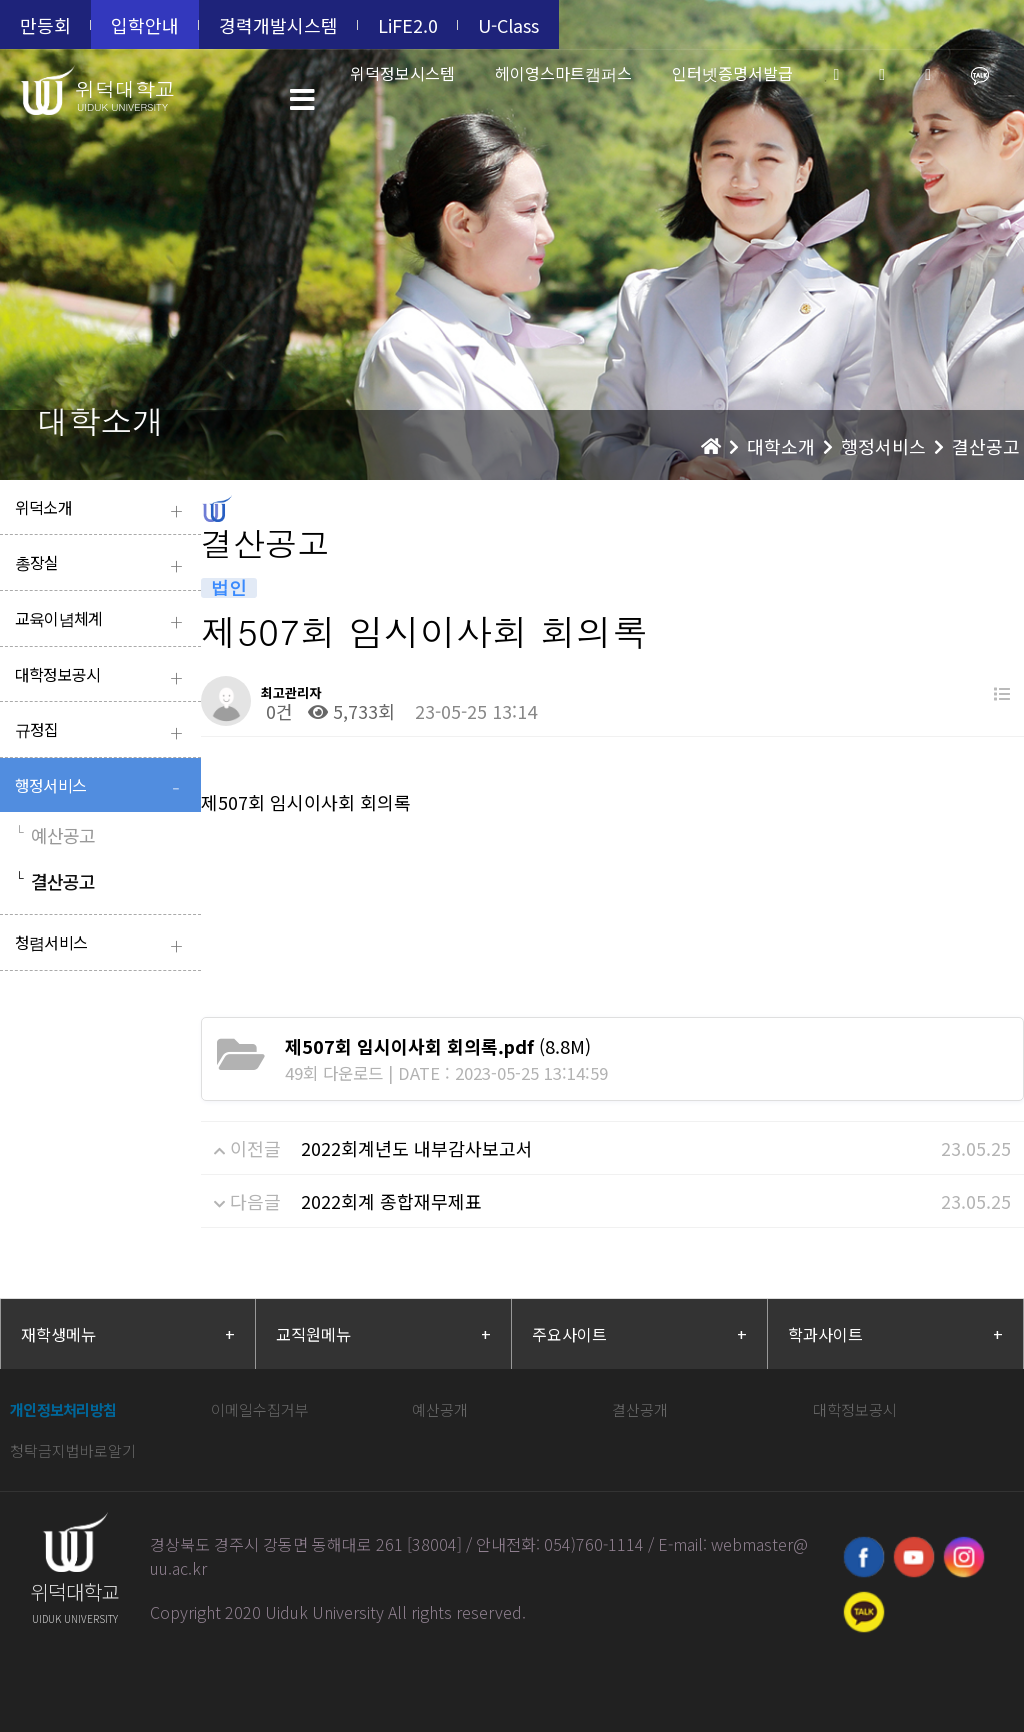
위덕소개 (103, 509)
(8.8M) (438, 1046)
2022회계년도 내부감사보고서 (417, 1148)
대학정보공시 (103, 676)
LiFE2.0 (408, 25)
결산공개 (640, 1409)
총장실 (103, 564)
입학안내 (145, 25)
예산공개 (440, 1409)
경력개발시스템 (278, 25)
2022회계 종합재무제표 (391, 1201)
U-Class (508, 25)
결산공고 (55, 881)
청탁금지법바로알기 (73, 1450)
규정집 (103, 731)
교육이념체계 (103, 620)
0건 (277, 711)
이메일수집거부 (260, 1409)
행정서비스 (103, 787)
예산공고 (55, 835)
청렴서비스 (103, 944)
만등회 (45, 25)
